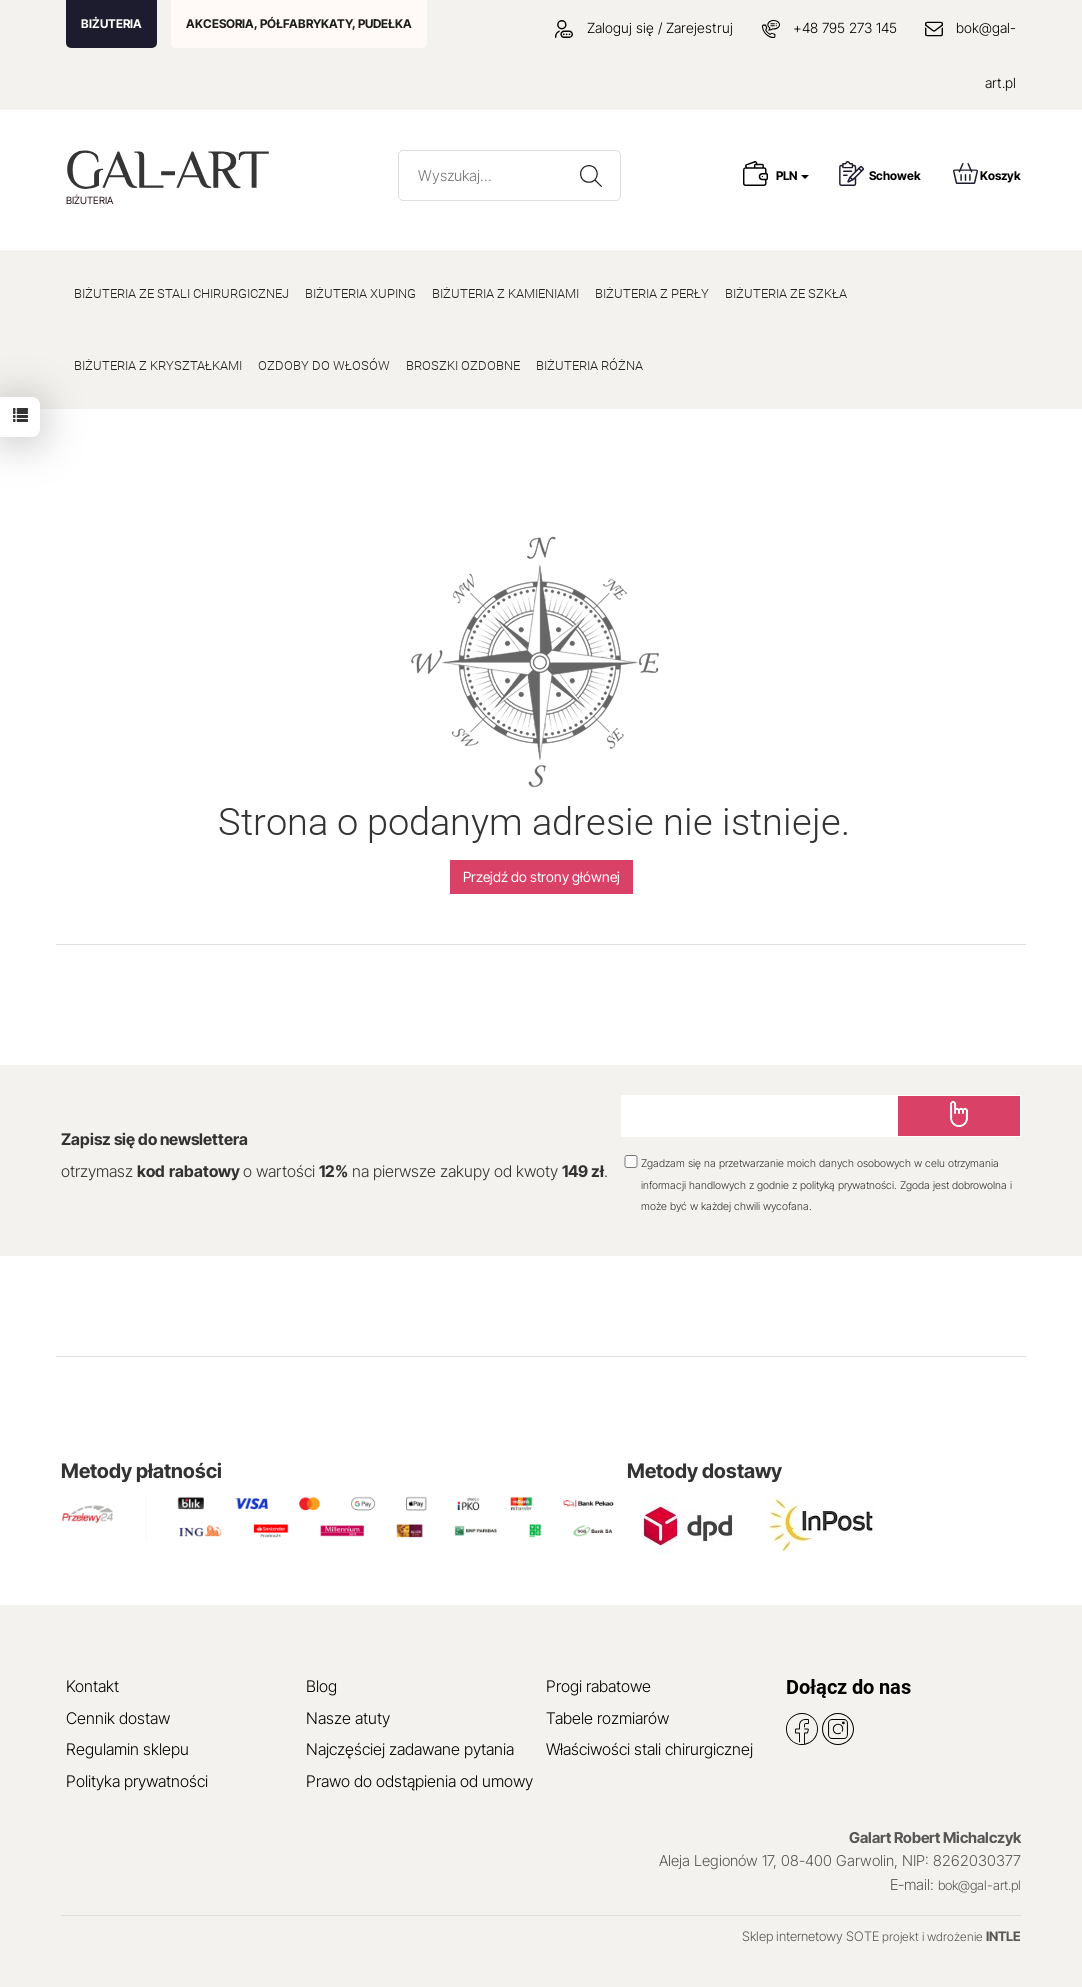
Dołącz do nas (848, 1687)
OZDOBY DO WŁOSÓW (324, 365)
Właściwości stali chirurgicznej (649, 1749)
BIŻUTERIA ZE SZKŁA (786, 293)
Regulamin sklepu (127, 1749)
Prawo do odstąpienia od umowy (419, 1781)
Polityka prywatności (137, 1781)
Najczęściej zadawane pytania (410, 1749)
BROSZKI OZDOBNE (463, 365)
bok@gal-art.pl (979, 1885)
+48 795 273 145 (845, 27)
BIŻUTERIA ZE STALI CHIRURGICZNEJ (181, 293)
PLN (792, 175)
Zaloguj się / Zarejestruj (644, 27)
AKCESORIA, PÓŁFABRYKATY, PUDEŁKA (299, 23)
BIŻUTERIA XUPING (360, 293)
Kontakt (92, 1686)
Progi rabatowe (598, 1686)
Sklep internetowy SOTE (810, 1936)
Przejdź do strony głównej (541, 876)
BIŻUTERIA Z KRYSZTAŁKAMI (158, 365)
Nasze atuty (348, 1718)
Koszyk (987, 173)
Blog (321, 1686)
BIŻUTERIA (111, 23)
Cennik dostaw (118, 1718)
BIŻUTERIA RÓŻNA (589, 365)
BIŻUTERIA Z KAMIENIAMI (505, 293)
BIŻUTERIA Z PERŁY (652, 293)
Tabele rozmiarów (607, 1718)
